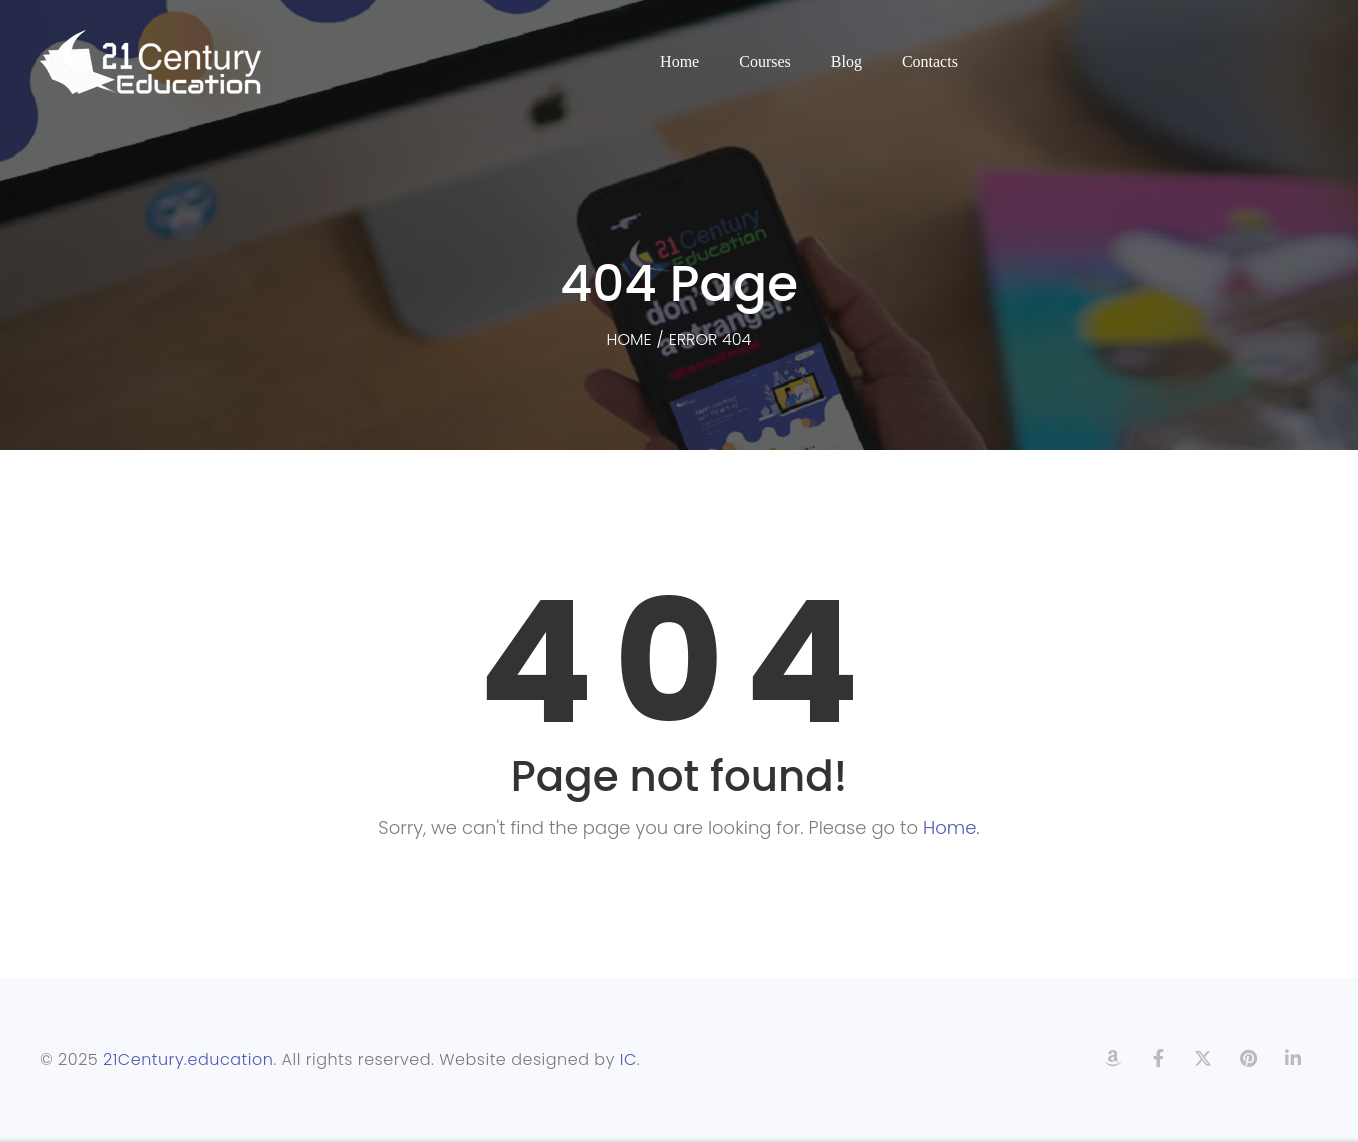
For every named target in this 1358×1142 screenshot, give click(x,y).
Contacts (930, 61)
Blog (846, 61)
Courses (765, 61)
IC (628, 1059)
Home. (951, 827)
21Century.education (188, 1059)
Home (679, 61)
